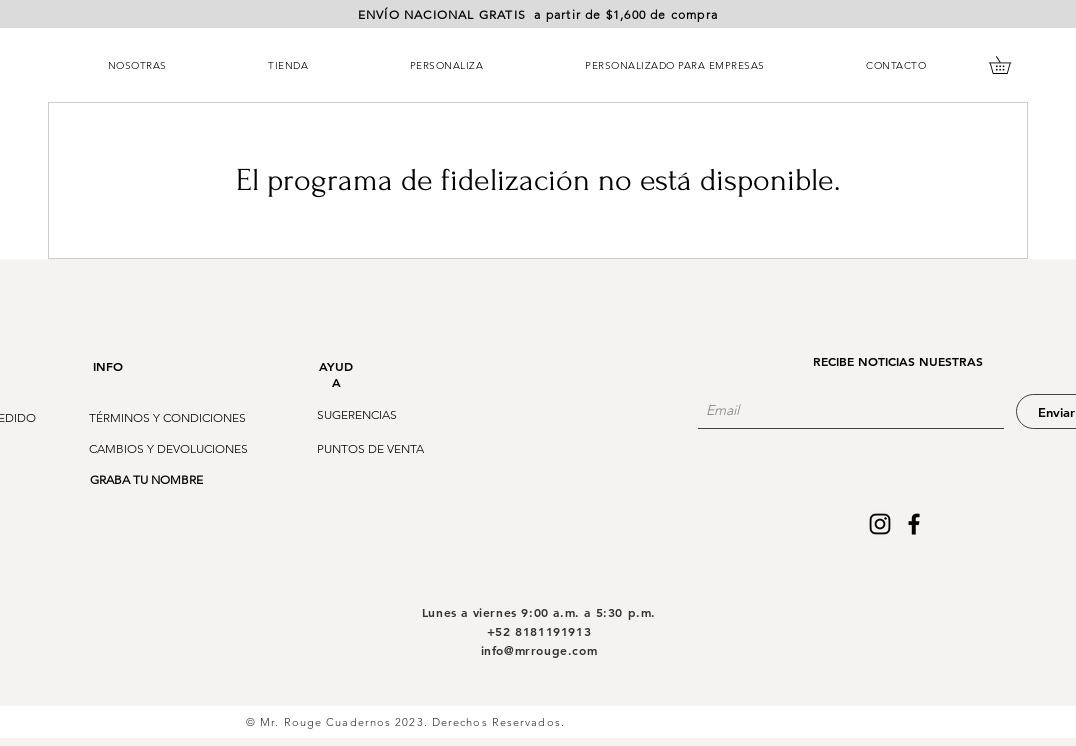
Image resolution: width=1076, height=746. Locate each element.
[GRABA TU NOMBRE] (146, 479)
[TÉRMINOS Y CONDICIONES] (167, 417)
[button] (538, 15)
